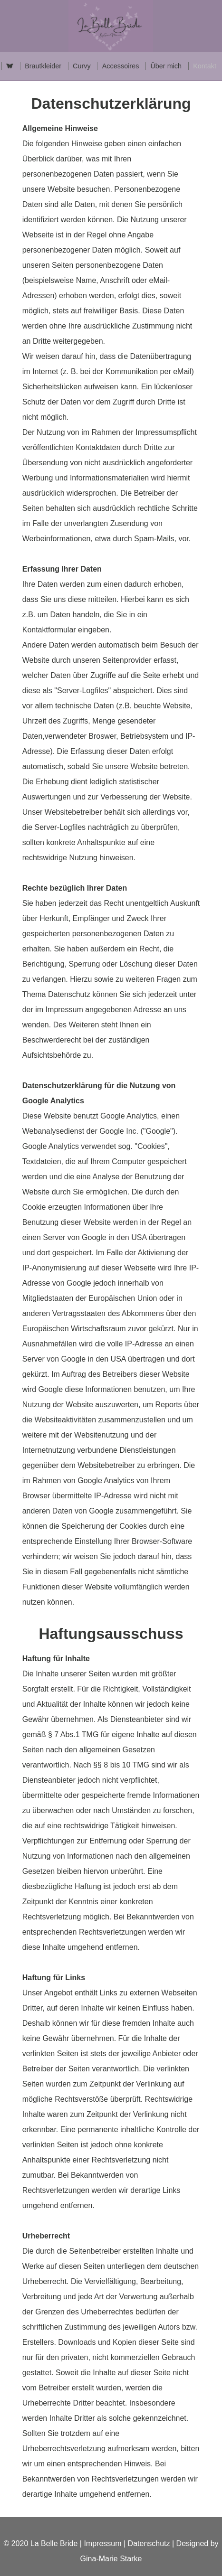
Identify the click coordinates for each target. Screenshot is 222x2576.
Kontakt (204, 66)
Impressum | (104, 2543)
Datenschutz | (152, 2543)
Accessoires (120, 66)
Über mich (166, 66)
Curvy (82, 66)
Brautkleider (43, 66)
